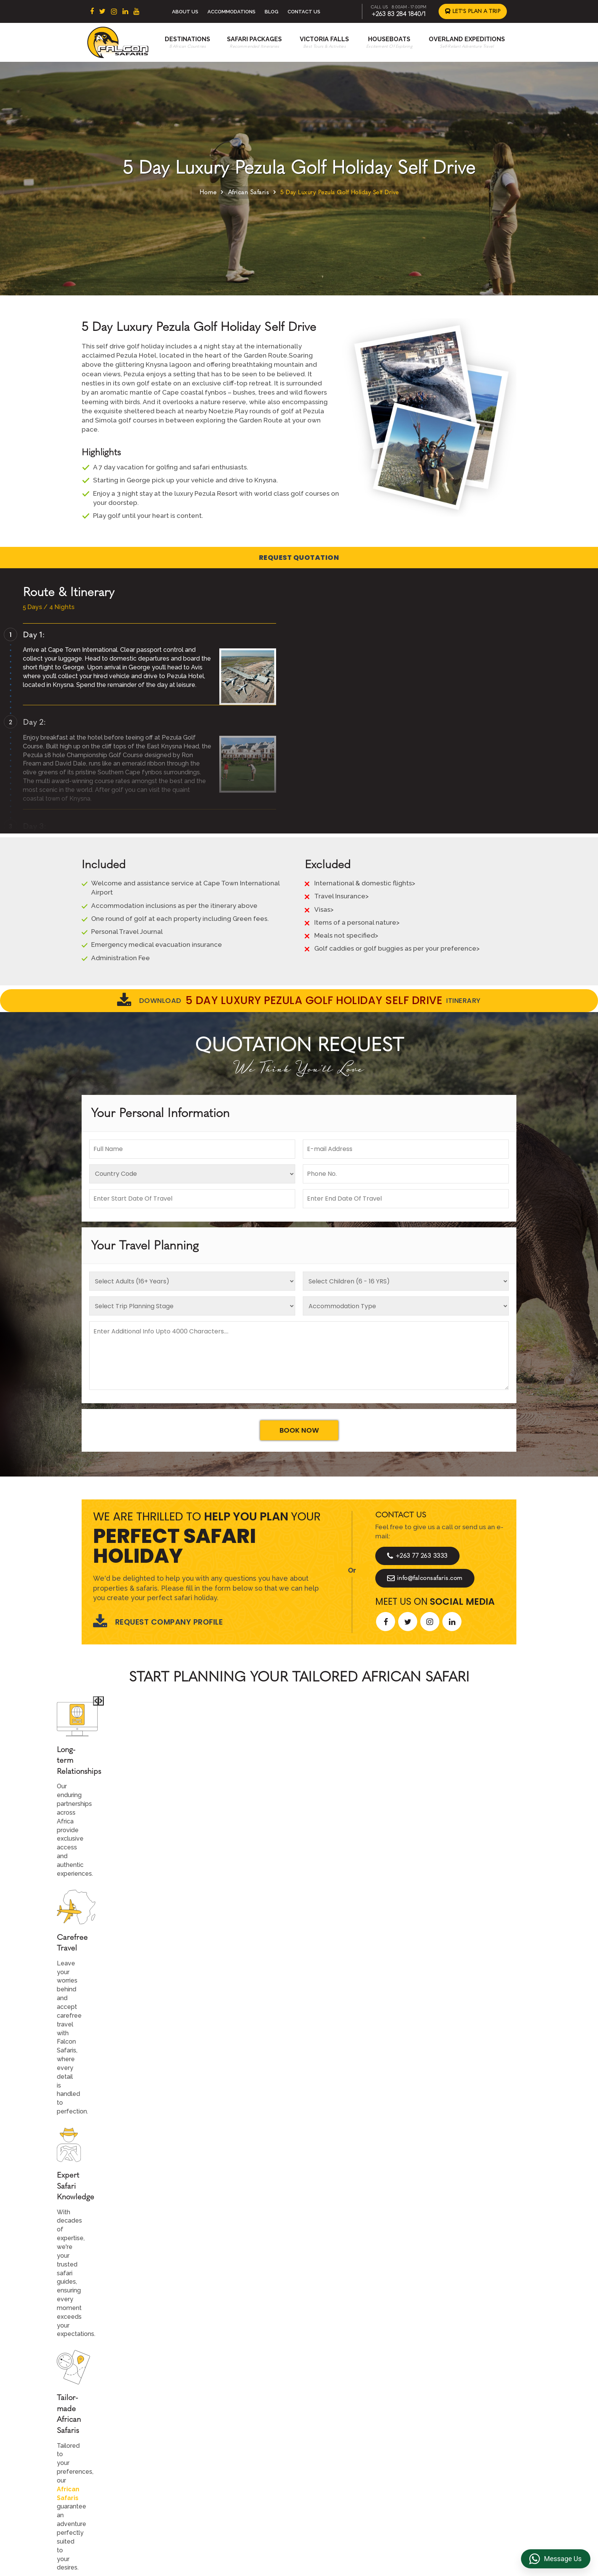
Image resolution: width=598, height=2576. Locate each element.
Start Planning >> (381, 1824)
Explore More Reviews (299, 2081)
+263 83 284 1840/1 (398, 14)
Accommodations (231, 12)
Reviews (431, 2422)
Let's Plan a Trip (473, 11)
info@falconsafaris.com (425, 1578)
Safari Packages (254, 39)
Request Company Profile (158, 1622)
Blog (271, 12)
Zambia (225, 2446)
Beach (326, 2422)
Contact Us (304, 12)
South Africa (232, 2398)
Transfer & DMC (441, 2446)
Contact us (332, 2410)
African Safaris (248, 192)
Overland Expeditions (467, 39)
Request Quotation (299, 557)
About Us (185, 12)
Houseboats (389, 39)
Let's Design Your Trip (139, 2280)
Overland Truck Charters (453, 2458)
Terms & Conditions (446, 2398)
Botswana (229, 2422)
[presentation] (67, 1957)
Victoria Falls (324, 39)
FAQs (427, 2434)
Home (208, 192)
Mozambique (233, 2470)
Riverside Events (443, 2470)
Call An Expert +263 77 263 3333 (252, 1824)
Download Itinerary (299, 1000)
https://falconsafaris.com (472, 2533)
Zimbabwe (229, 2434)
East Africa (230, 2410)
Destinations (187, 39)
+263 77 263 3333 (417, 1556)
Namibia (226, 2458)
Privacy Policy (439, 2410)
